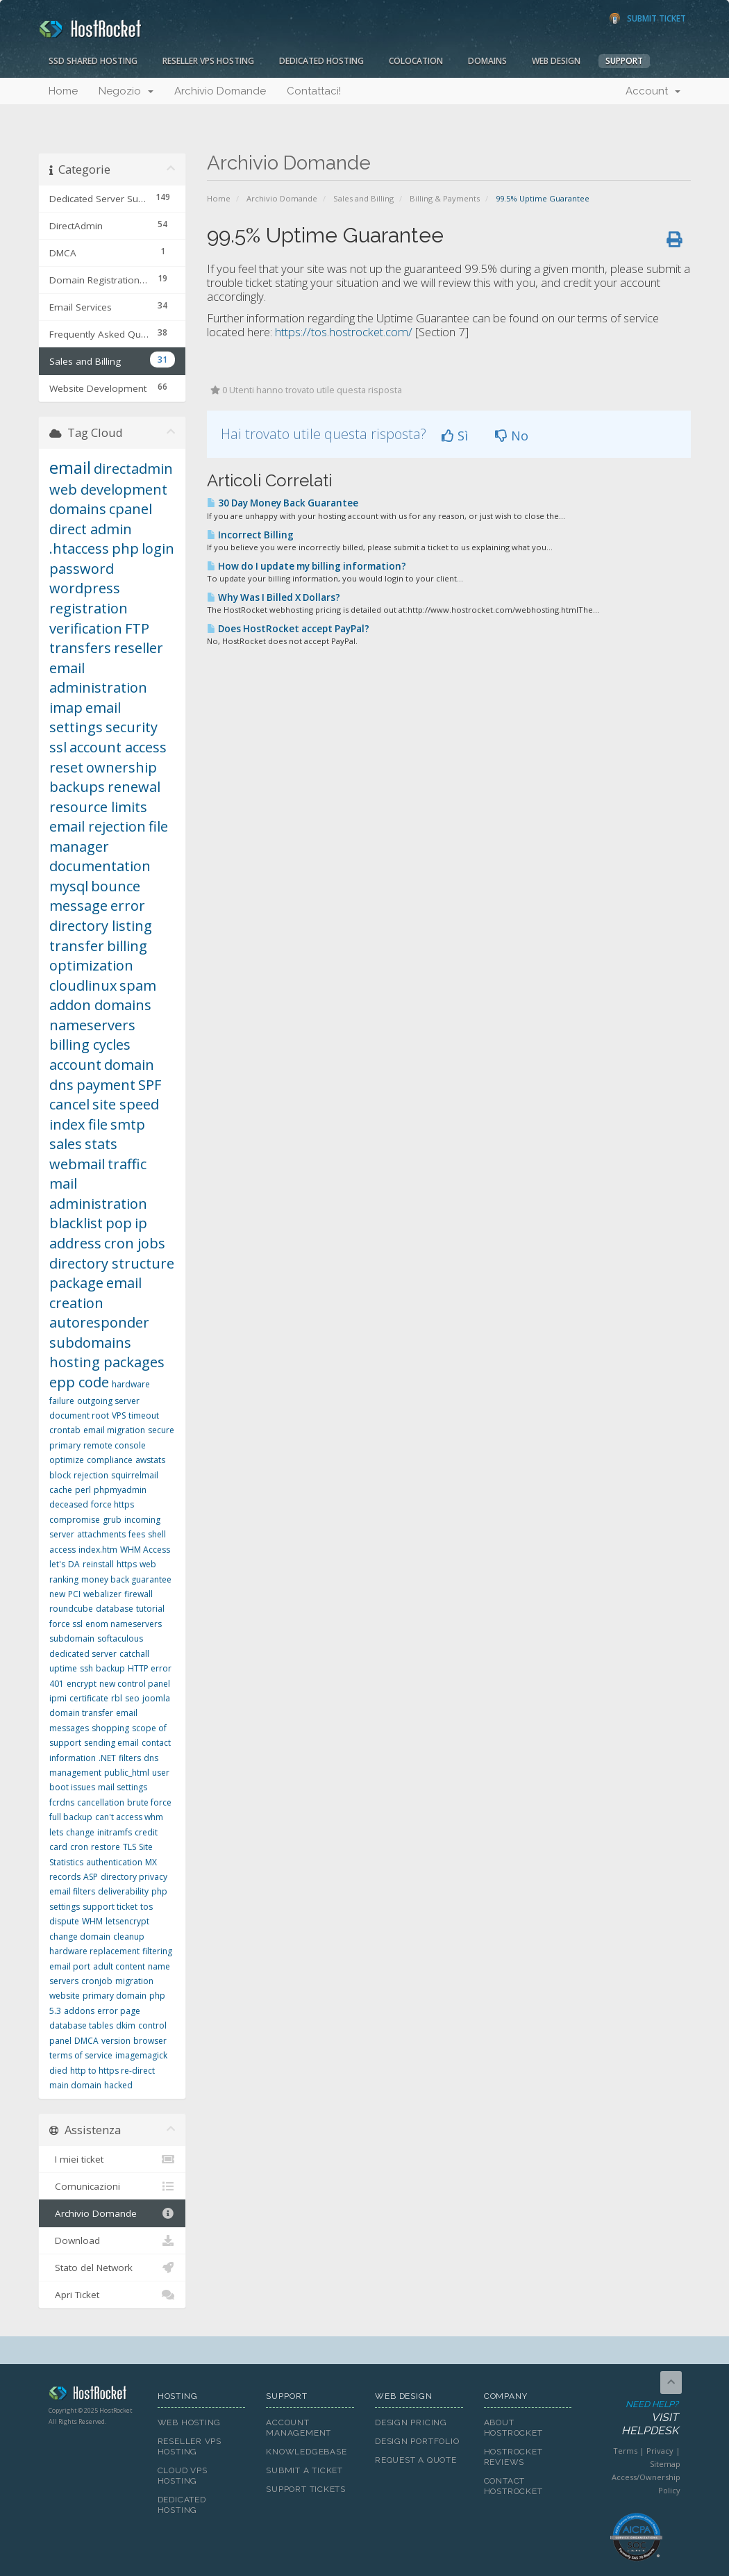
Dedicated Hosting (321, 61)
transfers (80, 647)
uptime (63, 1668)
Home (63, 91)
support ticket (110, 1907)
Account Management (298, 2428)
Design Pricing (411, 2422)
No (511, 435)
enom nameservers (123, 1624)
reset (66, 767)
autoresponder (99, 1322)
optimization (91, 965)
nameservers (92, 1025)
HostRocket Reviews (513, 2457)
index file (78, 1124)
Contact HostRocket (513, 2486)
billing (127, 945)
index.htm (97, 1549)
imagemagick (141, 2055)
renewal (134, 786)
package (76, 1282)
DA (74, 1564)
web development (108, 489)
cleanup (128, 1936)
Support (624, 61)
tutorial (150, 1609)
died (58, 2071)
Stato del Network (112, 2267)
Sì (455, 435)
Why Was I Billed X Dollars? (273, 597)
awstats (150, 1460)
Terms (625, 2450)
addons (79, 2011)
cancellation (100, 1802)
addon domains (100, 1005)
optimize (66, 1460)
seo (132, 1698)
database (114, 1609)
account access (118, 747)
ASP (90, 1877)
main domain (75, 2085)
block (60, 1475)
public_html (126, 1772)
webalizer (102, 1594)
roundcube (71, 1609)
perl (83, 1490)
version (116, 2041)
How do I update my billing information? (306, 566)
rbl (116, 1698)
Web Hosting (189, 2422)
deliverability (123, 1891)
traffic (127, 1164)
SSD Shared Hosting (93, 61)
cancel (69, 1104)
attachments (101, 1534)
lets (56, 1832)
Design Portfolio (417, 2441)
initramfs (114, 1832)
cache (60, 1490)
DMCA (86, 2041)
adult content (119, 1966)
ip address (98, 1233)
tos (146, 1907)
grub (112, 1520)
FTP (137, 628)
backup (110, 1668)
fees (136, 1534)
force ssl (66, 1624)
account (75, 1064)
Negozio (126, 91)
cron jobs (134, 1243)
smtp (127, 1124)
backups (77, 786)
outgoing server (108, 1401)
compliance (110, 1460)
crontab (65, 1430)
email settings (85, 717)
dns (61, 1084)
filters (130, 1758)
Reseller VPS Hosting (208, 61)
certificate (88, 1698)
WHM (92, 1921)
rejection (91, 1475)
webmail (77, 1164)
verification (85, 628)
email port (69, 1966)
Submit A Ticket (304, 2470)
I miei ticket (112, 2159)
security (132, 727)
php (125, 548)
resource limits (98, 807)
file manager (108, 836)
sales (65, 1143)
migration (134, 1981)
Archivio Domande (220, 91)
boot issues (72, 1787)
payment (105, 1084)
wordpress (84, 588)
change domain (79, 1936)
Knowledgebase (306, 2452)
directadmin (133, 468)
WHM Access (145, 1549)
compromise (74, 1520)
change (80, 1832)
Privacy (659, 2450)
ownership (121, 767)
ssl (58, 747)
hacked (118, 2085)
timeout (143, 1415)
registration (88, 608)
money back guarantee (126, 1579)
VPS (119, 1415)
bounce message (94, 896)
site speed (125, 1104)
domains (77, 508)
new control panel (134, 1684)
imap (66, 707)
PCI (74, 1594)
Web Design (556, 61)
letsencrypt (127, 1921)
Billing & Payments (445, 198)
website (64, 1995)
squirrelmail (134, 1475)
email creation (95, 1292)
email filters (72, 1891)
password (81, 568)
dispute (64, 1921)
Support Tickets (306, 2489)
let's (57, 1564)
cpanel (130, 508)
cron (79, 1847)
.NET (107, 1758)
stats (101, 1143)
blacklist (76, 1223)
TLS (129, 1847)
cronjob (96, 1981)
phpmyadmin (120, 1490)
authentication (114, 1862)
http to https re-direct (112, 2071)
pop (119, 1223)
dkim (125, 2025)
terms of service (80, 2055)
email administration (98, 678)
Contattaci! (314, 91)
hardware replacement (94, 1951)
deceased (68, 1504)
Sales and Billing (363, 198)
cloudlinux (83, 985)
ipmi (58, 1698)
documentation (100, 866)
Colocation (416, 61)
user (160, 1772)
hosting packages (107, 1362)
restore (105, 1847)
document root (79, 1415)
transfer (76, 945)
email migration (114, 1430)
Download (112, 2240)
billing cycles (90, 1044)
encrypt (82, 1684)
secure (161, 1430)
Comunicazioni (112, 2186)
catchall (134, 1654)
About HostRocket (513, 2428)
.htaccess (79, 548)
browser (150, 2041)
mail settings (122, 1787)
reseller (138, 647)
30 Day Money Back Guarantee (282, 503)
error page (118, 2011)
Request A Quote (416, 2460)
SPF (149, 1084)
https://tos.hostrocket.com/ (343, 332)
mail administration (98, 1193)
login (158, 548)
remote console (114, 1445)
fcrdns (61, 1802)
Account (653, 91)
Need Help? (635, 2418)
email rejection (97, 826)
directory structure (111, 1263)
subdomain (71, 1638)
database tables (81, 2025)
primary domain (114, 1995)
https (127, 1564)
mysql (68, 886)
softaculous (120, 1638)
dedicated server (83, 1654)
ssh (86, 1668)
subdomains (90, 1342)
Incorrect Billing (250, 535)
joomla (156, 1698)
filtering (157, 1951)
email (70, 467)
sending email (111, 1743)
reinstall (98, 1564)
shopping (110, 1728)
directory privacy (134, 1877)
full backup (70, 1817)
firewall (138, 1594)
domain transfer (81, 1713)
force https (112, 1504)
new (57, 1594)
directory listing (100, 925)
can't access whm (129, 1817)
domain (129, 1064)
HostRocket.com (93, 2395)
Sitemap (665, 2464)
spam (137, 985)
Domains (487, 61)
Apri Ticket (112, 2294)
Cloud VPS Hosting (183, 2476)
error (127, 905)
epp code (79, 1382)
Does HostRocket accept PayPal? (288, 628)
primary (65, 1445)
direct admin (90, 529)
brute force (149, 1802)
